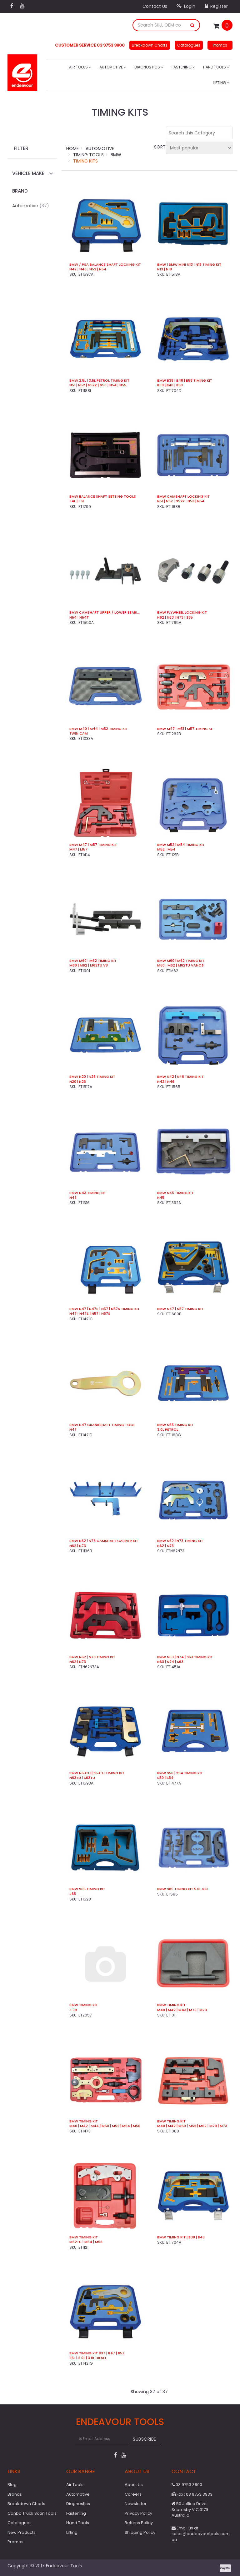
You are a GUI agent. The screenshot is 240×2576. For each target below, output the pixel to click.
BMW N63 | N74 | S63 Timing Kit (185, 1657)
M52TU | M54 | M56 (85, 2242)
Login (186, 6)
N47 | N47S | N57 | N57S (89, 1313)
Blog (12, 2485)
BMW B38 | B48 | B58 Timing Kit (184, 380)
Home (72, 148)
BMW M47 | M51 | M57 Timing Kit (185, 728)
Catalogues (188, 45)
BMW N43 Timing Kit (87, 1193)
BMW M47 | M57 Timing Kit (93, 844)
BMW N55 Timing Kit (175, 1425)
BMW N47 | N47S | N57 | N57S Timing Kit (104, 1309)
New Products (22, 2532)
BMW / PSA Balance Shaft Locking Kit (105, 264)
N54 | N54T (79, 617)
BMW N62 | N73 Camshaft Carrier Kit (103, 1541)
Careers (133, 2494)
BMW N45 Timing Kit (175, 1193)
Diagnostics (148, 67)
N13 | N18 (164, 269)
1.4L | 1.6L (76, 501)
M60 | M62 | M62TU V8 (88, 965)
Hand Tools (216, 67)
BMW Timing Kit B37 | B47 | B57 (96, 2353)
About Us (134, 2485)
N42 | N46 (165, 1081)
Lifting (221, 82)
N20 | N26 (77, 1081)
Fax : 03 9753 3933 (192, 2494)
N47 (73, 1429)
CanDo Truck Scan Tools (32, 2513)
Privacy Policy (138, 2513)
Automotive (112, 67)
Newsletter (136, 2504)
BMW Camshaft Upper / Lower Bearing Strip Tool (105, 612)
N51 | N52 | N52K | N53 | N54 (180, 501)
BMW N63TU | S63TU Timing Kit (96, 1773)
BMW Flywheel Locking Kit (182, 612)
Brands (15, 2494)
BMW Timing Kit (83, 2005)
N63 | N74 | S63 (170, 1662)
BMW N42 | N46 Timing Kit (180, 1076)
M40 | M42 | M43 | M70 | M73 (182, 2010)
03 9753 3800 (187, 2485)
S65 (72, 1893)
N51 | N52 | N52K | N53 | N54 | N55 (97, 385)
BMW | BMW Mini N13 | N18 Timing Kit (189, 264)
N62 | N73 (77, 1546)
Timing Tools (88, 155)
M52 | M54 (166, 849)
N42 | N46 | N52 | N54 (87, 269)
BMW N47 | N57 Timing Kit (180, 1309)
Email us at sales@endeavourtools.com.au (201, 2534)
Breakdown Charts (150, 45)
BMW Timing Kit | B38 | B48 (181, 2237)
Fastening (183, 67)
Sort (159, 147)
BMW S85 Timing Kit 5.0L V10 (182, 1889)
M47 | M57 (78, 849)
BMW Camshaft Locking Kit (183, 496)
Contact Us (154, 6)
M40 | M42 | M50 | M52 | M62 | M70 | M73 (192, 2126)
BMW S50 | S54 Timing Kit (180, 1773)
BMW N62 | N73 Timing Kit (180, 1541)
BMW (116, 155)
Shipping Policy (140, 2532)
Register (216, 6)
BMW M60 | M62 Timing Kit (93, 960)
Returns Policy (139, 2523)
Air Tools (80, 67)
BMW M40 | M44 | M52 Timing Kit (98, 728)
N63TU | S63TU (82, 1777)
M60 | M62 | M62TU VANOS (180, 965)
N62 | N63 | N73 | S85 (175, 617)
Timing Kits (85, 161)
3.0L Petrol (167, 1429)
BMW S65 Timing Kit (87, 1889)
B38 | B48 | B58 (170, 385)
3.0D (73, 2010)
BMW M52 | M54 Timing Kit (181, 844)
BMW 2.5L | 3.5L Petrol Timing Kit (99, 380)
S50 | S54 (165, 1777)
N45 (160, 1197)
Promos (220, 45)
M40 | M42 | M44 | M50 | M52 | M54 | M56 (104, 2126)
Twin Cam (78, 733)
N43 (73, 1197)
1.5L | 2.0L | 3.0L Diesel (88, 2358)
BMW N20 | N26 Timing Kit (92, 1076)
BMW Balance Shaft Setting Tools (102, 496)
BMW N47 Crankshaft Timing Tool (102, 1425)
